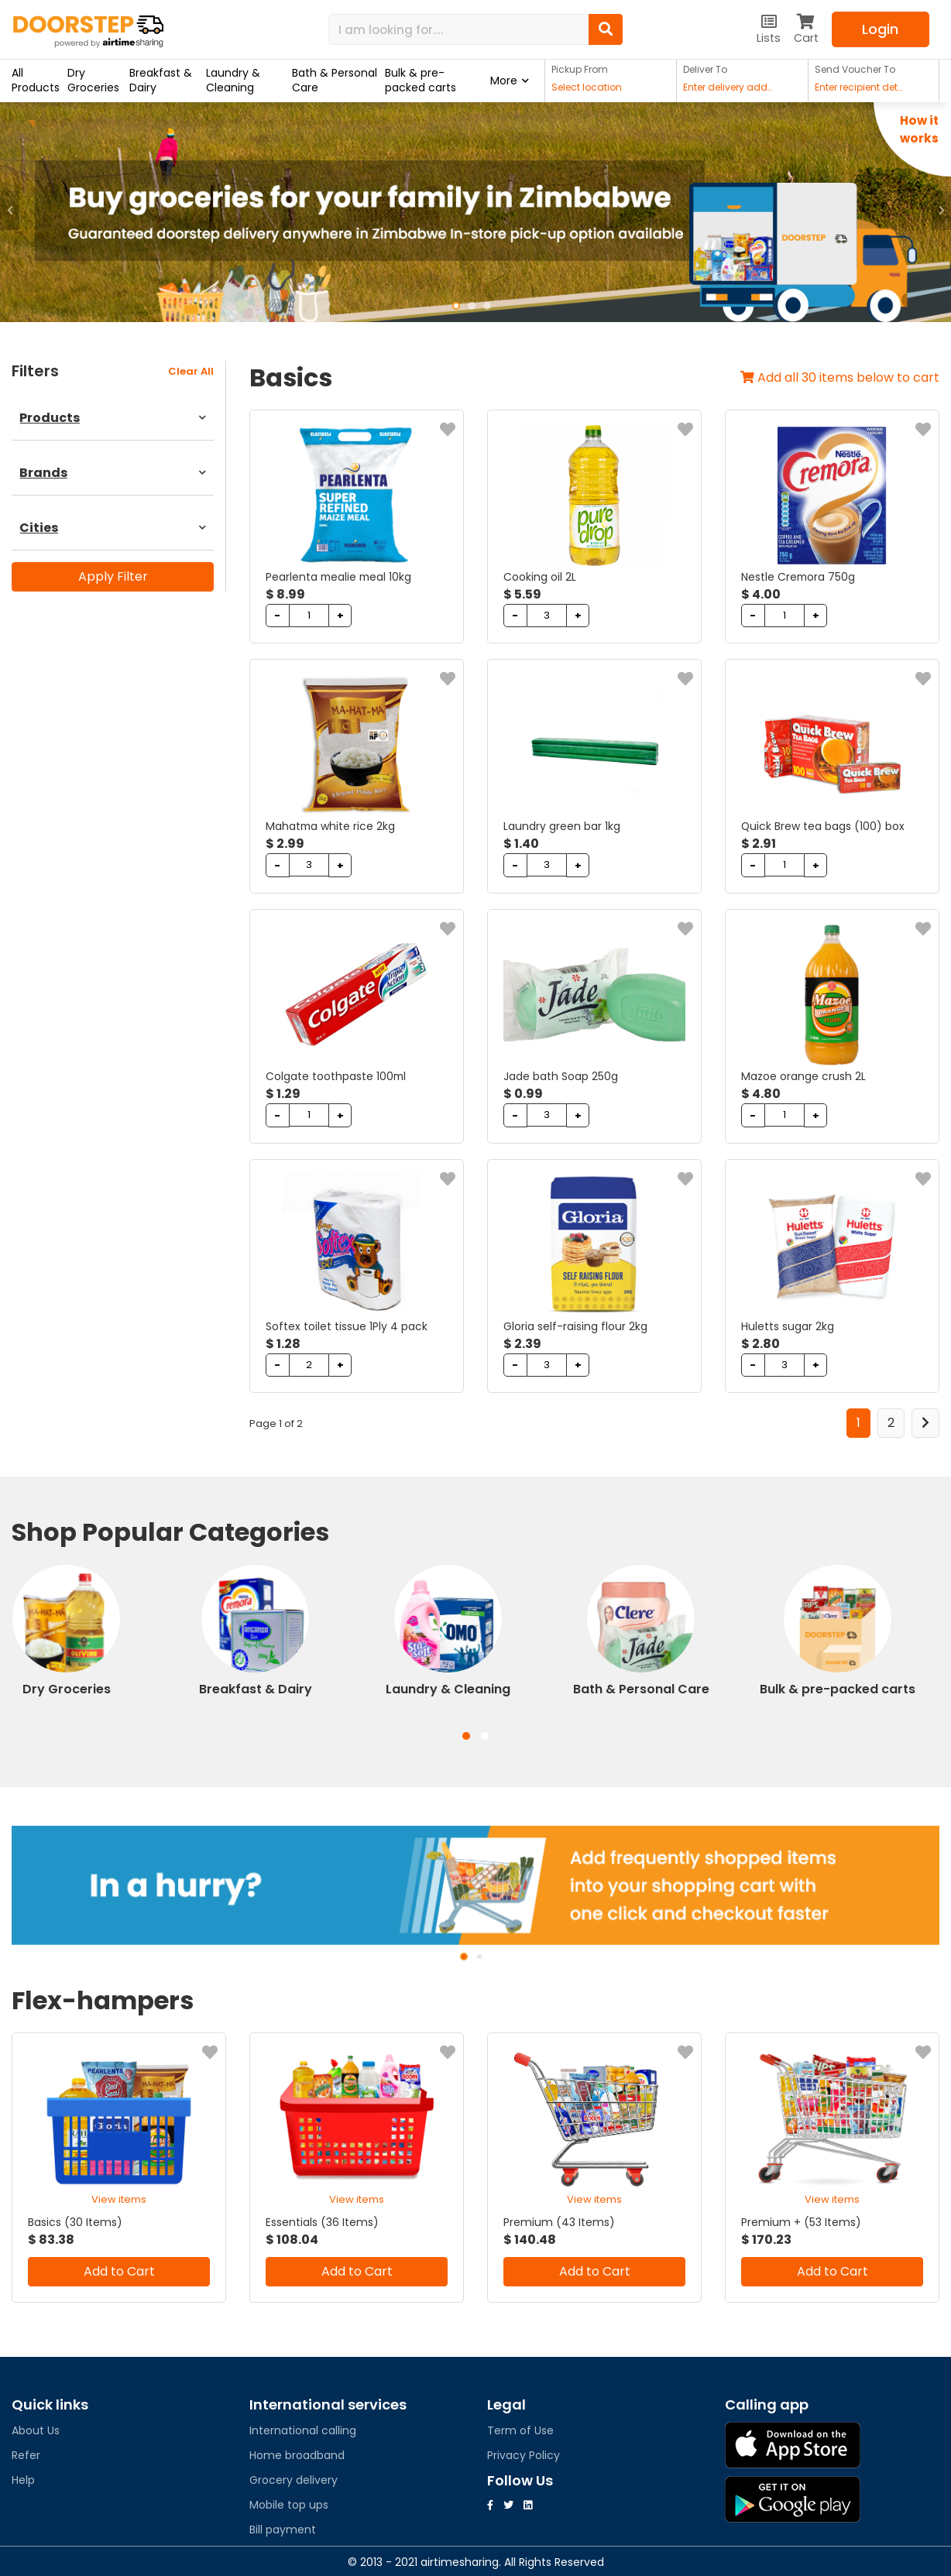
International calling (302, 2428)
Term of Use (520, 2428)
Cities (112, 528)
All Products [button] (36, 80)
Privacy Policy (523, 2453)
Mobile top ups (288, 2502)
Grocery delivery (293, 2477)
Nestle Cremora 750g (799, 577)
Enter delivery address (729, 87)
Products (112, 418)
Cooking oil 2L (539, 577)
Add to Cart (119, 2269)
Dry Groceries (93, 80)
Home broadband (297, 2453)
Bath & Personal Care (334, 80)
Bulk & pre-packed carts (420, 80)
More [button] (503, 80)
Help (23, 2477)
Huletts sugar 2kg (787, 1325)
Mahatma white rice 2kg (331, 826)
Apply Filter (113, 576)
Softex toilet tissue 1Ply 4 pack (346, 1325)
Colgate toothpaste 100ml (336, 1075)
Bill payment (282, 2527)
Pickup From (579, 69)
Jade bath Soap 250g (560, 1075)
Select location (586, 87)
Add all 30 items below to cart (839, 377)
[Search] (458, 29)
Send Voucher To (855, 69)
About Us (36, 2428)
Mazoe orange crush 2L (803, 1075)
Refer (26, 2453)
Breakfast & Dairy (160, 80)
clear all (191, 371)
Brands (112, 473)
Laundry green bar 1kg (561, 826)
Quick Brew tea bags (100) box (823, 826)
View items (118, 2197)
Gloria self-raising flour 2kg (575, 1325)
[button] (9, 210)
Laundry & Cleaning (233, 80)
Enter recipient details (861, 87)
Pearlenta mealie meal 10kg (340, 577)
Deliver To (705, 69)
